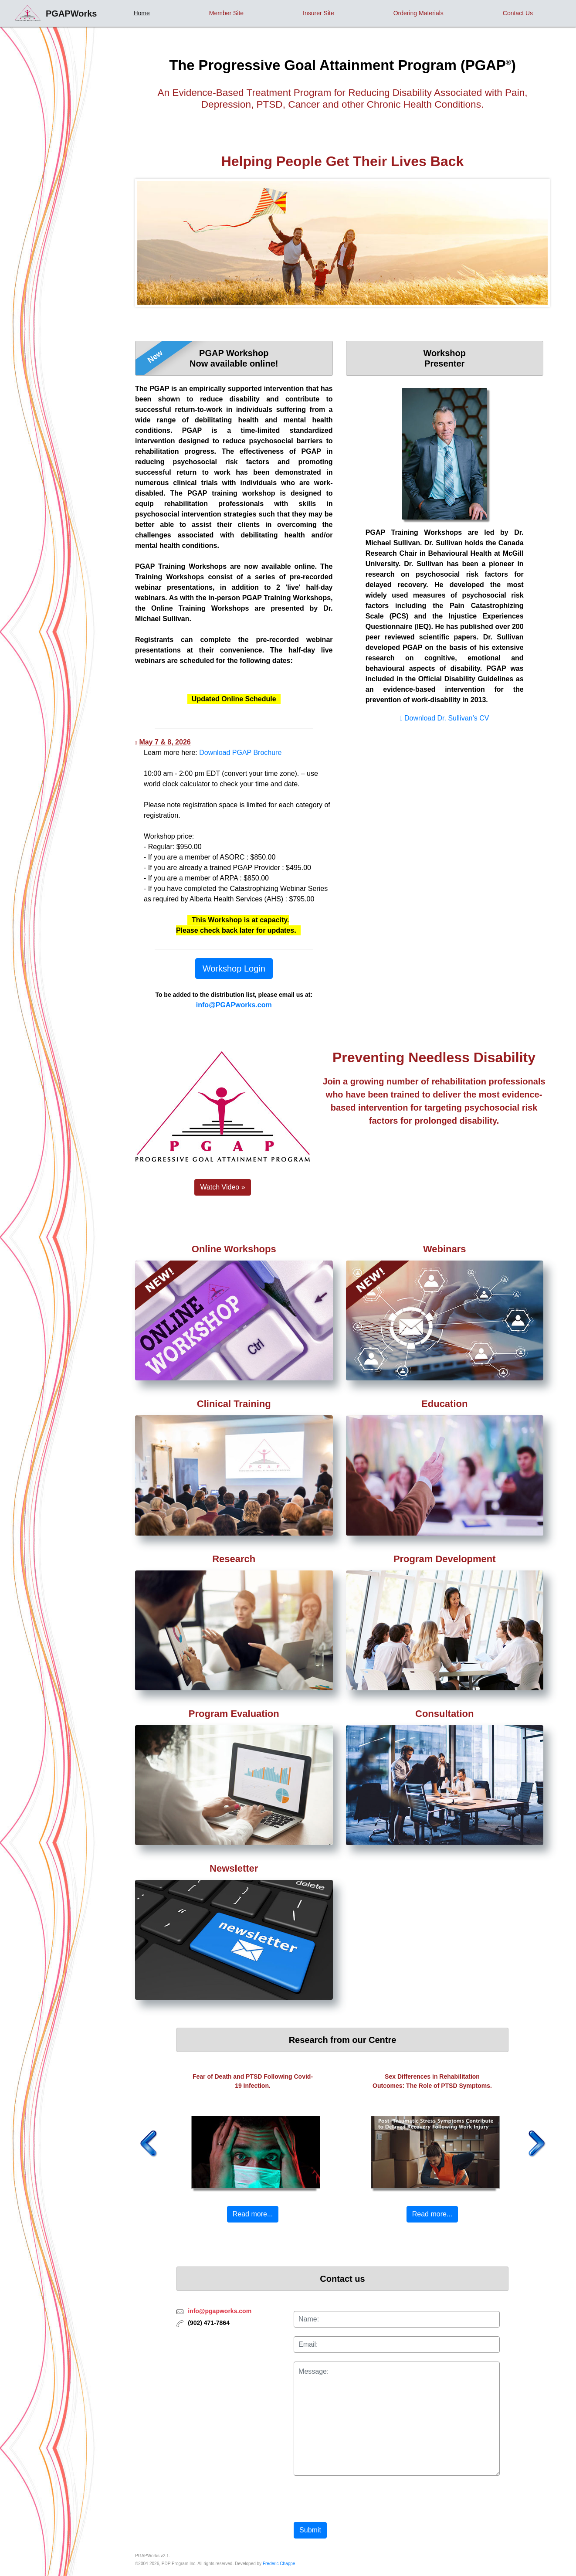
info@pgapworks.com (219, 2311)
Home (141, 13)
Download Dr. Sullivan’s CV (444, 718)
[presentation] (360, 2497)
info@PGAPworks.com (234, 1005)
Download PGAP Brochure (240, 752)
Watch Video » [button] (222, 1187)
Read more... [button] (253, 2214)
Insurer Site (318, 13)
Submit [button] (310, 2530)
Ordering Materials (418, 13)
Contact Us (518, 13)
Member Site (226, 13)
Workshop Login (234, 968)
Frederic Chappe (279, 2563)
